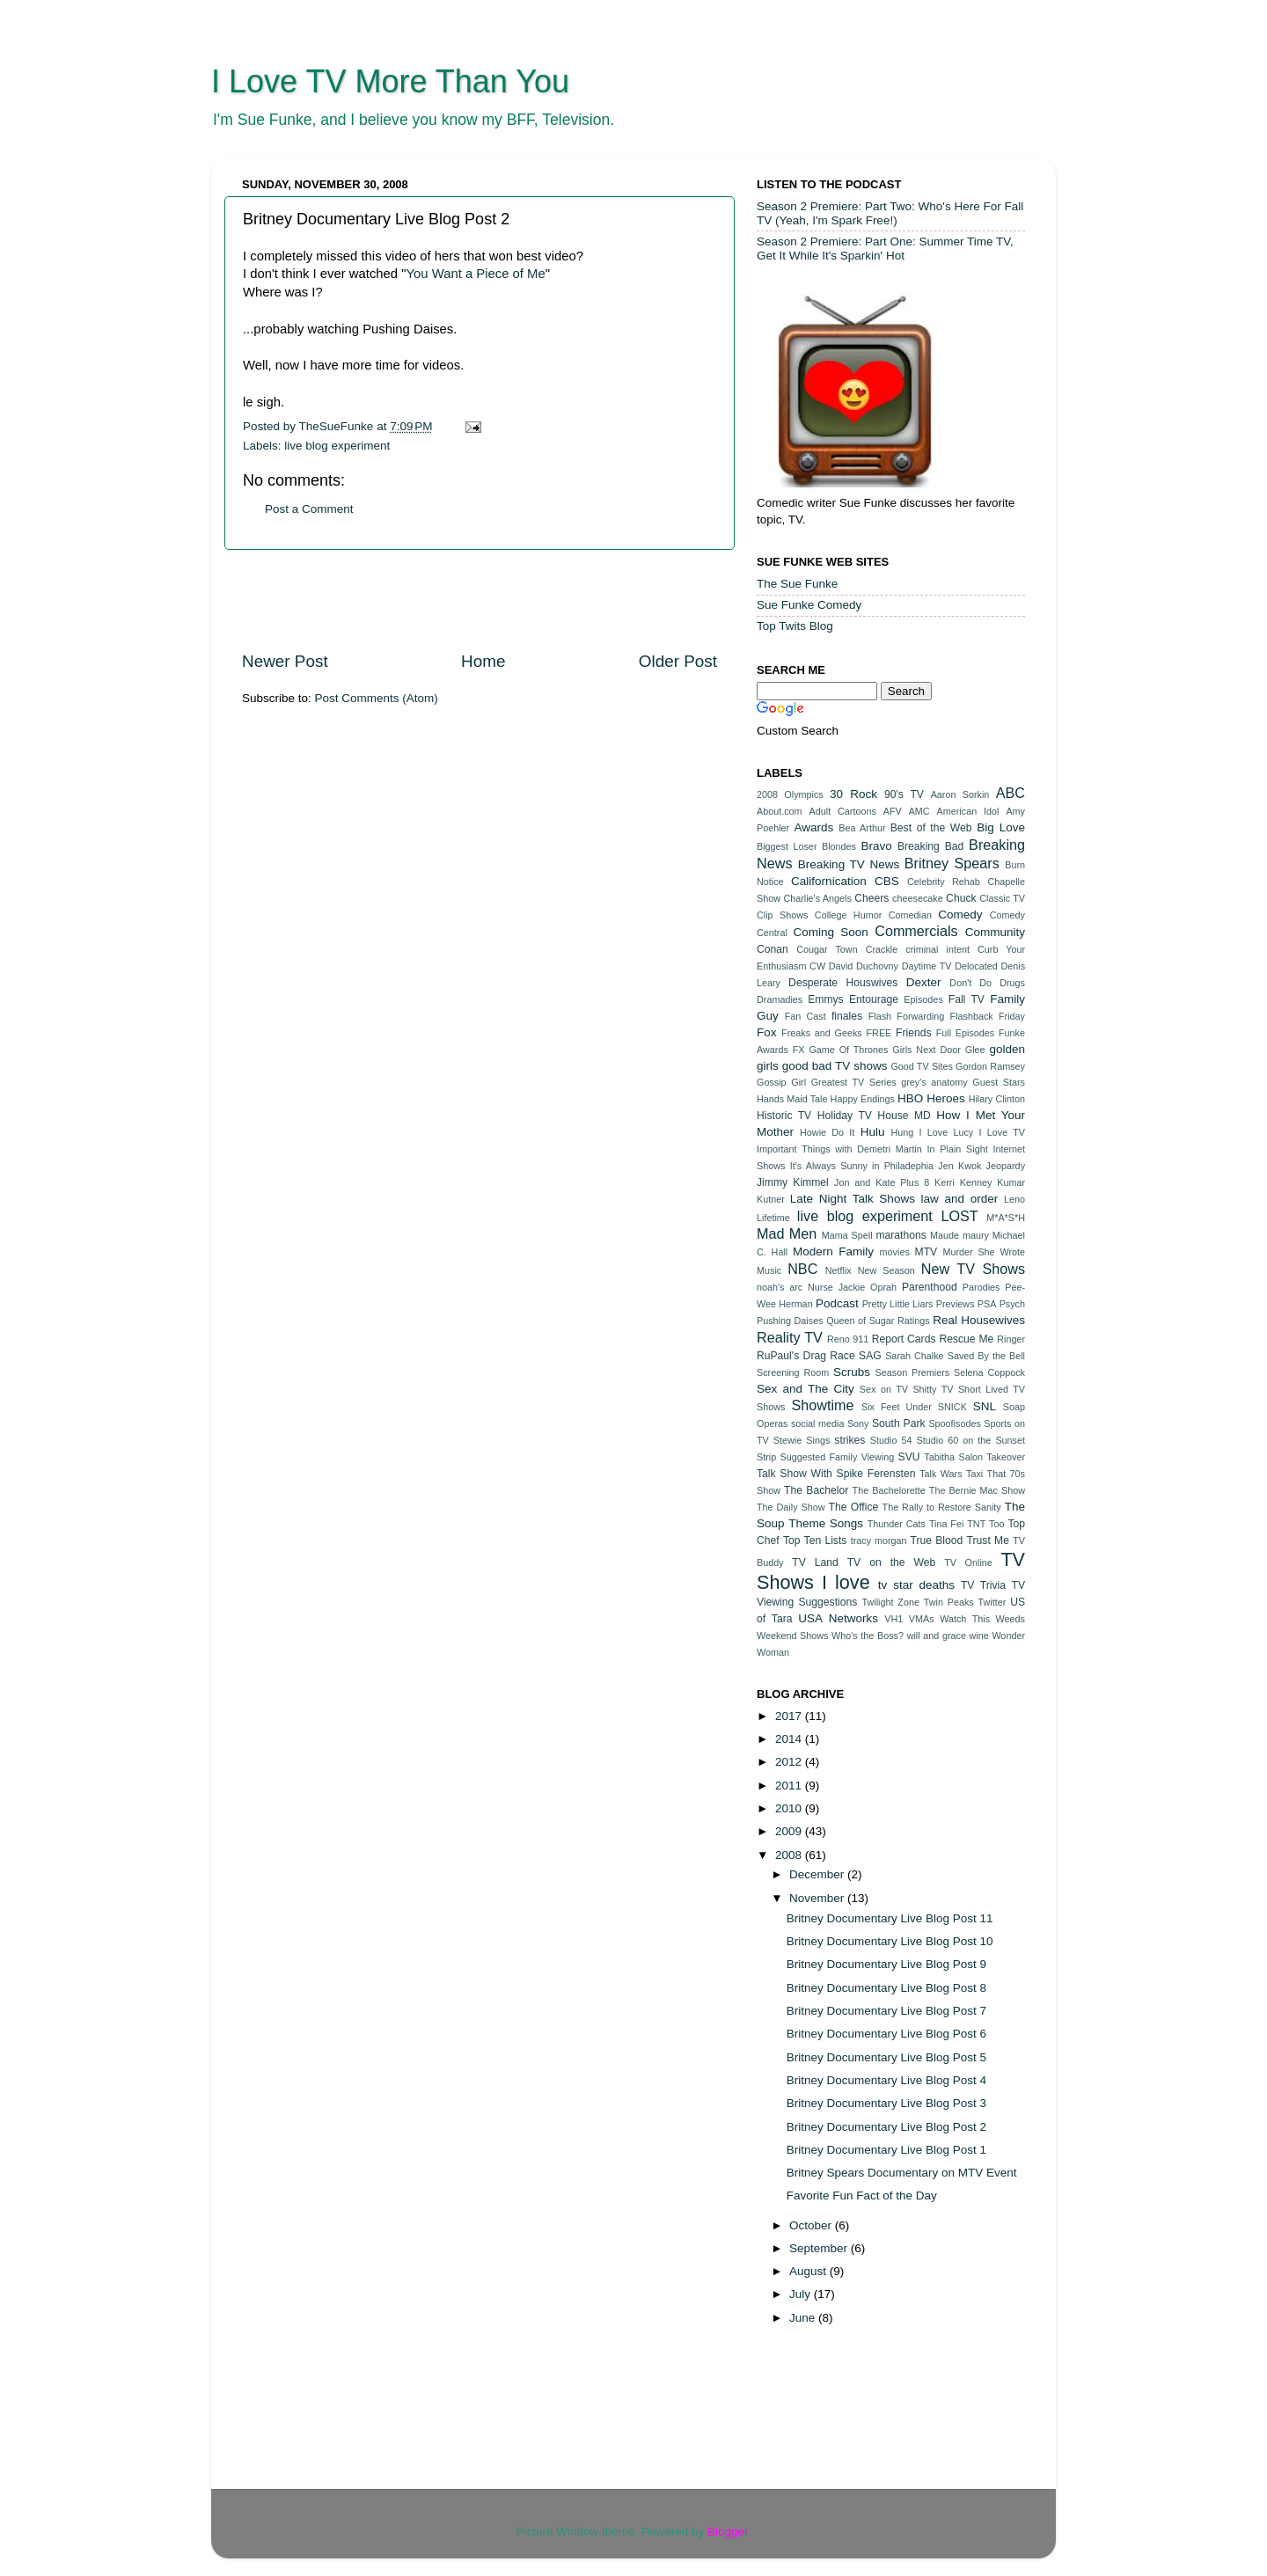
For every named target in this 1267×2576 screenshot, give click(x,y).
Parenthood (929, 1287)
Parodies (981, 1287)
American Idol (968, 811)
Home (483, 661)
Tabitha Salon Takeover (974, 1457)
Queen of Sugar (860, 1320)
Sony (858, 1423)
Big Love (1001, 827)
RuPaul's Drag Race (806, 1356)
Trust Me (988, 1540)
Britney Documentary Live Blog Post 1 (886, 2149)
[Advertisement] (479, 600)
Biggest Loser (787, 846)
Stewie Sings (801, 1440)
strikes (849, 1440)
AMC (919, 811)
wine (979, 1635)
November (818, 1898)
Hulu (873, 1131)
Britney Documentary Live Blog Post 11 (890, 1918)
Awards (813, 827)
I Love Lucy (946, 1132)
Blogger (727, 2531)
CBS (887, 881)
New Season (886, 1270)
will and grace (936, 1635)
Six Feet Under (896, 1406)
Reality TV (790, 1337)
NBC (802, 1269)
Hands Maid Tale (792, 1099)
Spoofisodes (954, 1423)
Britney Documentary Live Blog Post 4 (886, 2080)
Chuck (961, 898)
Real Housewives (979, 1320)
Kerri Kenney (963, 1182)
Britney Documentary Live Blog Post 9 (886, 1964)
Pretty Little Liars (898, 1304)
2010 (790, 1808)
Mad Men (787, 1233)
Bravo (876, 846)
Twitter (992, 1602)
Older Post (678, 661)
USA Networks (838, 1618)
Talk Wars (940, 1473)
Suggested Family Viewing (837, 1457)
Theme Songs (825, 1523)
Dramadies (779, 999)
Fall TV (966, 999)
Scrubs (851, 1372)
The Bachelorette (889, 1490)
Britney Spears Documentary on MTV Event (902, 2172)
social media (818, 1423)
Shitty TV (932, 1389)
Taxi (974, 1473)
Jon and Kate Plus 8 (881, 1182)
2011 (790, 1785)
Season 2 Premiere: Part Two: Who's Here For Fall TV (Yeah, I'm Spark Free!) (890, 213)
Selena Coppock (989, 1372)
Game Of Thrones (848, 1049)
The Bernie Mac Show (977, 1490)
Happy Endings (863, 1099)
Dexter (923, 982)
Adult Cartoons (842, 811)
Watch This (965, 1619)
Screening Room (793, 1372)
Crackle (882, 949)
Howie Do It (827, 1132)
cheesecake (917, 898)
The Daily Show (791, 1507)
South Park (899, 1423)
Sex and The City (805, 1388)
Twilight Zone (890, 1602)
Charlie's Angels (817, 898)
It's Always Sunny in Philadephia (862, 1165)
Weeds (1010, 1619)
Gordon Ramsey (990, 1066)
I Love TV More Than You (390, 81)
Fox (767, 1032)
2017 (790, 1716)
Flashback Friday (987, 1016)
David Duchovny (863, 966)
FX (799, 1049)
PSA (987, 1304)
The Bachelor (816, 1490)
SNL (984, 1406)
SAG (870, 1356)
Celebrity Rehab (943, 881)
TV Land (815, 1562)
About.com (779, 811)
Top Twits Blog (795, 626)
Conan (772, 949)
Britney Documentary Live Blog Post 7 (886, 2010)
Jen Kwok (959, 1165)
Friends (913, 1033)
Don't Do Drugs (987, 982)
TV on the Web (891, 1562)
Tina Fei (946, 1524)
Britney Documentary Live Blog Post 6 (886, 2033)
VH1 (893, 1619)
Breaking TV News (848, 864)
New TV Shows (973, 1269)
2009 (790, 1831)
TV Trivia (983, 1585)
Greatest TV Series (854, 1082)
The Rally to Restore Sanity (942, 1507)
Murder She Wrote (983, 1252)
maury (976, 1235)
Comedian (910, 915)
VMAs (921, 1619)
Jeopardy (1005, 1165)
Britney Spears (952, 863)
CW (817, 966)
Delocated (976, 966)
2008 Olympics (790, 794)
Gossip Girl (781, 1082)
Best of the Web (931, 828)
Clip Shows (782, 915)
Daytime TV (927, 966)
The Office (853, 1507)
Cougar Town (826, 949)
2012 (790, 1761)
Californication (829, 881)
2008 (790, 1855)
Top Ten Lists (814, 1540)
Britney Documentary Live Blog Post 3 (886, 2103)
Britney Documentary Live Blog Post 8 (886, 1987)
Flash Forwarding (906, 1016)
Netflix (838, 1270)
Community (995, 932)
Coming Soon (830, 932)
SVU (909, 1457)
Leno (1014, 1199)
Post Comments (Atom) (376, 698)
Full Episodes (965, 1033)
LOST (959, 1216)
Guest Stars (998, 1082)
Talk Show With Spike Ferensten (836, 1473)
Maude (944, 1235)
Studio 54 (891, 1440)
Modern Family (833, 1251)
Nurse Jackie (836, 1287)
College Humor (848, 915)
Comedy (960, 914)
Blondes (839, 846)
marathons (900, 1235)
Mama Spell (847, 1235)
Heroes (945, 1098)
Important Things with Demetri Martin (839, 1149)
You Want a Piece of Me (476, 274)
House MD (903, 1115)
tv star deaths (916, 1585)
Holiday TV (844, 1115)
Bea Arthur (862, 828)
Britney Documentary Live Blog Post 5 (886, 2057)
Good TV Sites (921, 1066)
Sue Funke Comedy (809, 604)
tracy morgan (879, 1540)
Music (769, 1270)
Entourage (873, 999)
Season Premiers (912, 1372)
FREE (879, 1033)
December (818, 1874)
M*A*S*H (1005, 1217)
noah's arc (779, 1287)
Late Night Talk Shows (852, 1198)
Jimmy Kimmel (793, 1182)
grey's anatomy (934, 1082)
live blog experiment (337, 445)
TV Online (968, 1562)
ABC (1010, 793)
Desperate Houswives (842, 983)
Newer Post (285, 661)
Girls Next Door (926, 1049)
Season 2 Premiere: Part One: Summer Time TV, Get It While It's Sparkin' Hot (885, 248)
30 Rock (853, 794)
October (812, 2225)
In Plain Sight (957, 1149)
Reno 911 (847, 1339)
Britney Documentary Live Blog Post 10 (890, 1941)
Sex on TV (884, 1389)
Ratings (913, 1320)
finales (846, 1016)
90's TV (904, 794)
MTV (926, 1252)
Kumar (1011, 1182)
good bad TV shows (835, 1065)
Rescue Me (966, 1339)
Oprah (883, 1287)
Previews (955, 1304)
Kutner (771, 1199)
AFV (892, 811)
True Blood (936, 1540)
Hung (901, 1132)
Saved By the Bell (986, 1355)
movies (895, 1252)
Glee (975, 1049)
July (801, 2294)
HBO (910, 1098)
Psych (1012, 1304)
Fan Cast (805, 1016)
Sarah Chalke (914, 1355)
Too (996, 1524)
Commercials (916, 931)
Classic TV (1002, 898)
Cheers (871, 898)
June (803, 2317)
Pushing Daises (790, 1320)
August (809, 2271)
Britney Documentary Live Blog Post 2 (886, 2126)
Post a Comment (309, 509)
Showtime (822, 1405)
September (820, 2248)
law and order (960, 1198)
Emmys (825, 999)
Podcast (837, 1303)
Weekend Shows (792, 1635)
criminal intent (937, 949)
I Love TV (1002, 1132)
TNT (976, 1524)
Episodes (923, 999)
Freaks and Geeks (821, 1033)
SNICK (952, 1406)
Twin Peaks (949, 1602)
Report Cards (904, 1339)
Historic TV (784, 1115)
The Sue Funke (797, 583)
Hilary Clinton (997, 1099)
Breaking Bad (930, 846)
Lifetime (773, 1217)
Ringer (1011, 1339)
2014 (790, 1738)
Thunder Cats (897, 1524)
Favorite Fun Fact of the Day (862, 2195)
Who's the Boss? (867, 1635)
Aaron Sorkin (960, 794)
